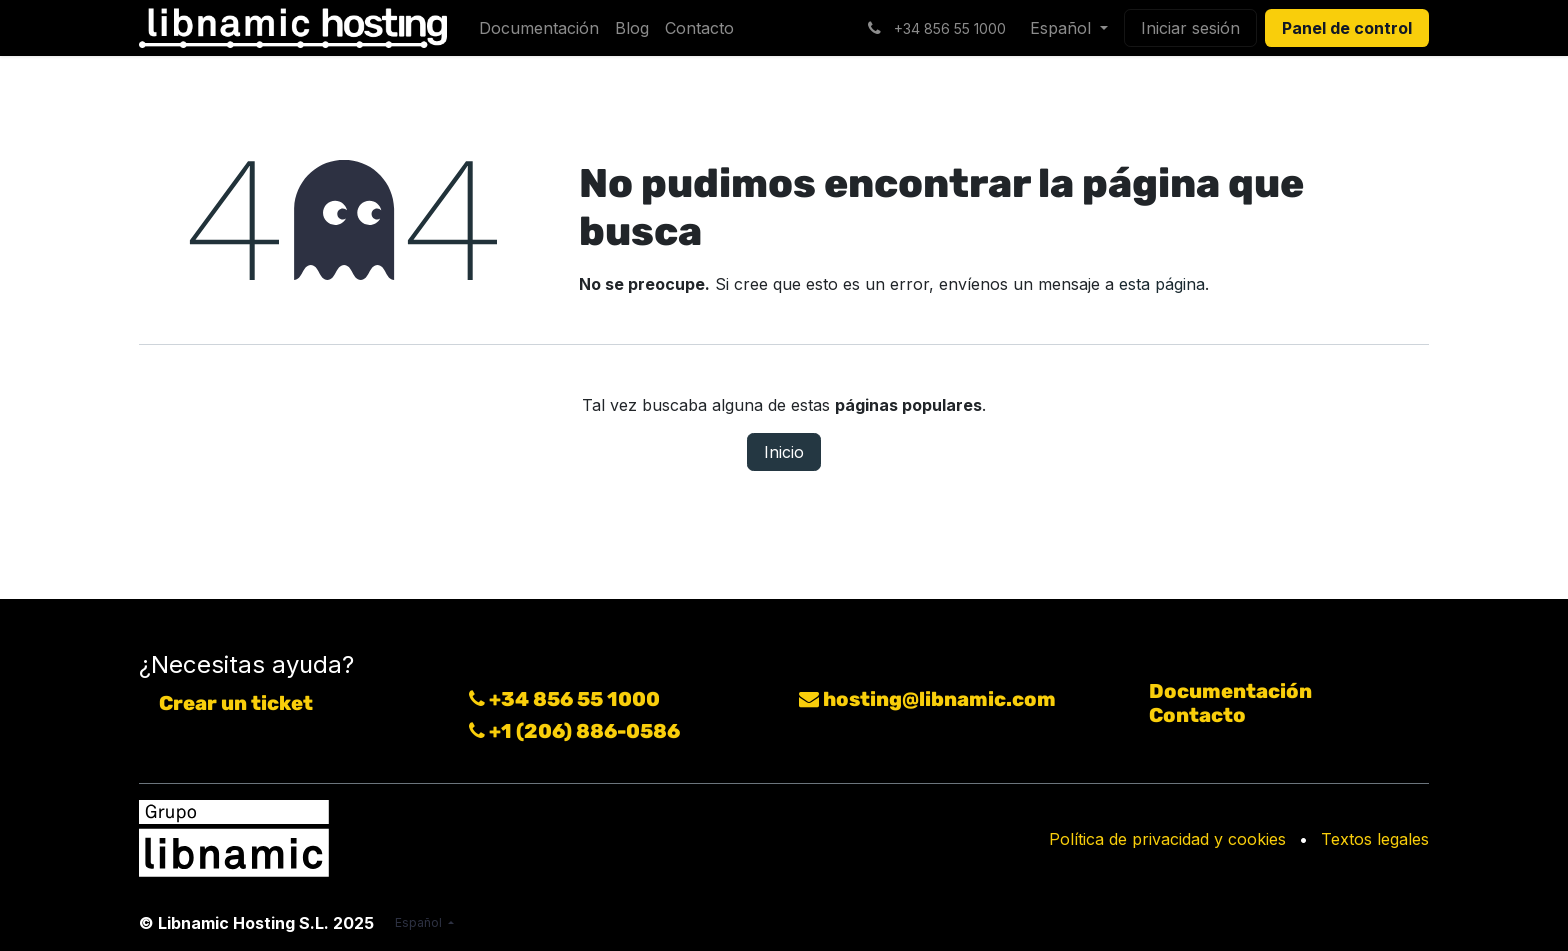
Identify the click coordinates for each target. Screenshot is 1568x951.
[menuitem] (539, 28)
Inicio (784, 452)
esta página (1162, 284)
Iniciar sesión (1190, 28)
